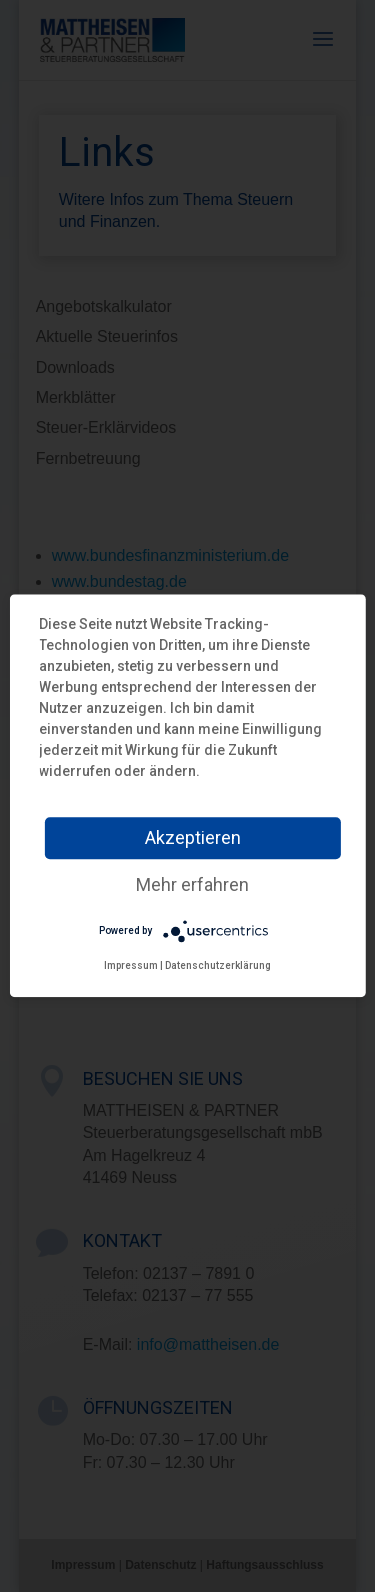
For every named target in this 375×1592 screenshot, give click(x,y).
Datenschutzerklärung (218, 965)
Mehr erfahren (192, 884)
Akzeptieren (193, 837)
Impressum (131, 965)
